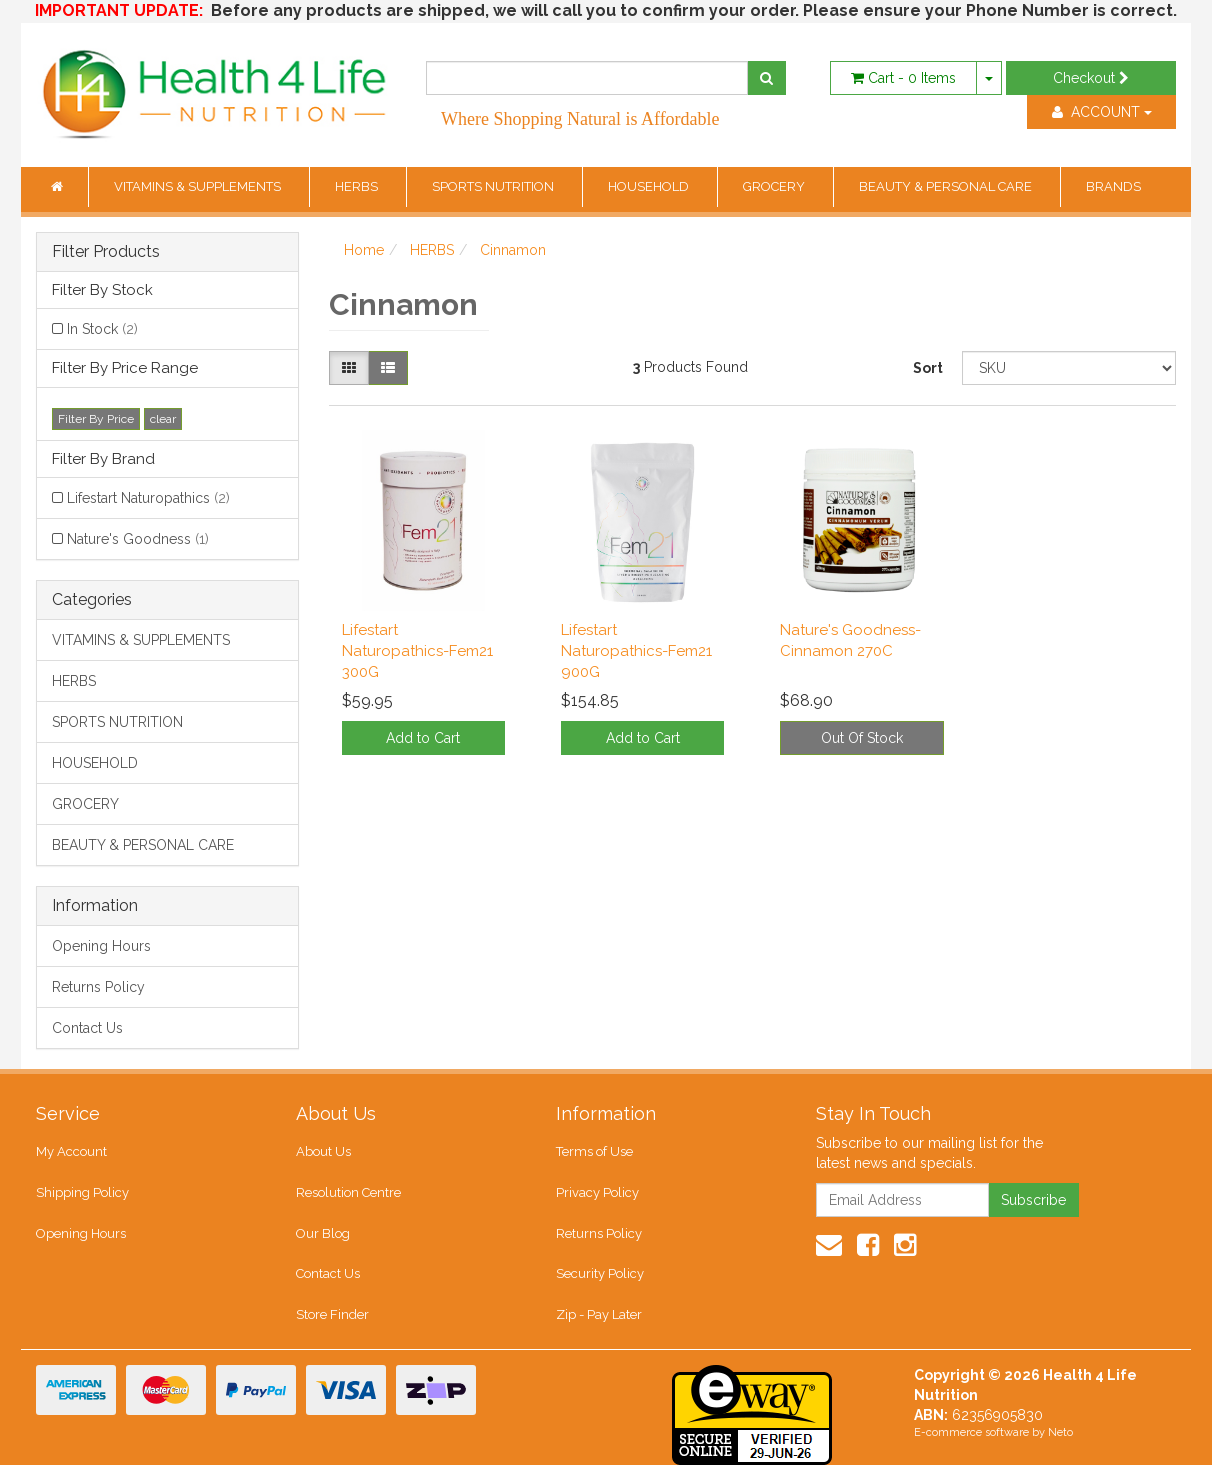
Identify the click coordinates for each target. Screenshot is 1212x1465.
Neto (1060, 1432)
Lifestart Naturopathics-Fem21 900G (636, 651)
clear (163, 419)
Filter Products (106, 252)
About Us (323, 1151)
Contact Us (87, 1028)
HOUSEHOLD (650, 186)
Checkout (1091, 78)
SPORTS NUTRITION (494, 186)
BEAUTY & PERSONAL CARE (947, 186)
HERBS (358, 186)
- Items (903, 78)
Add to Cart (423, 738)
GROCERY (775, 186)
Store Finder (332, 1314)
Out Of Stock (862, 738)
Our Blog (323, 1233)
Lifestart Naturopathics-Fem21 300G (417, 651)
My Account (71, 1151)
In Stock (102, 329)
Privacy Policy (597, 1192)
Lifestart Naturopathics (148, 498)
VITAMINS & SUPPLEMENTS (199, 186)
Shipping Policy (82, 1192)
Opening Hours (101, 946)
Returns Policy (98, 987)
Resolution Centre (348, 1192)
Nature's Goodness (138, 539)
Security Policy (600, 1273)
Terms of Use (594, 1151)
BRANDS (1113, 186)
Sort (928, 368)
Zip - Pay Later (599, 1314)
